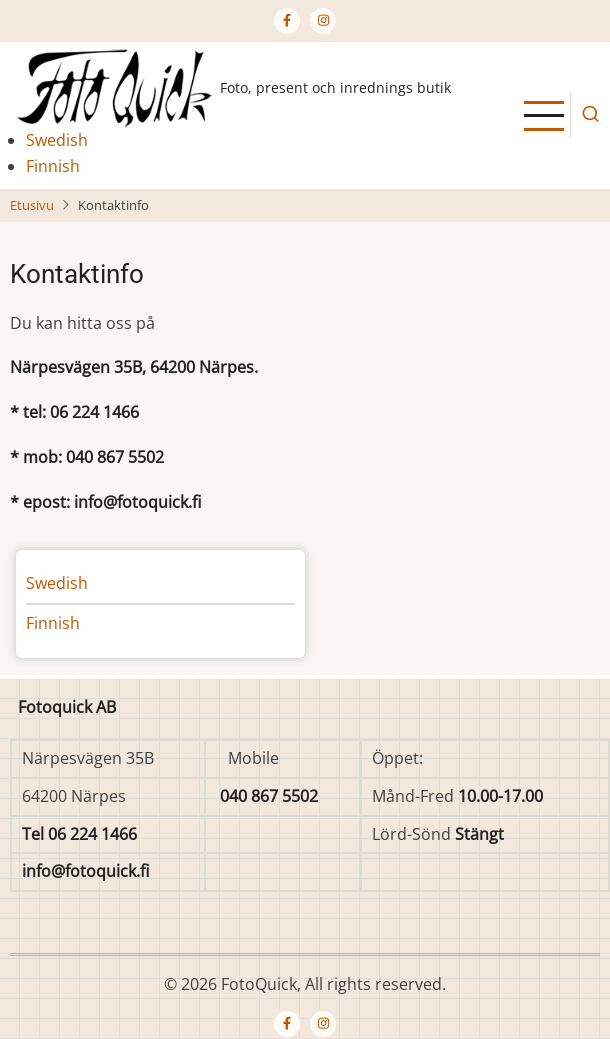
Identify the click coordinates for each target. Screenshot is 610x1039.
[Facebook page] (287, 21)
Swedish (57, 140)
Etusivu (32, 205)
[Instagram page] (323, 21)
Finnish (53, 166)
